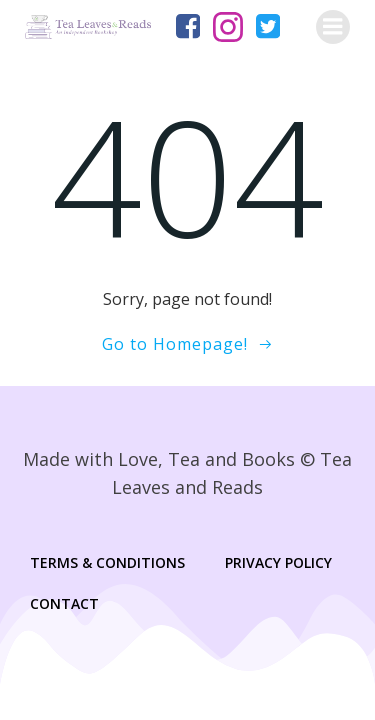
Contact (64, 603)
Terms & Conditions (107, 562)
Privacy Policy (278, 562)
